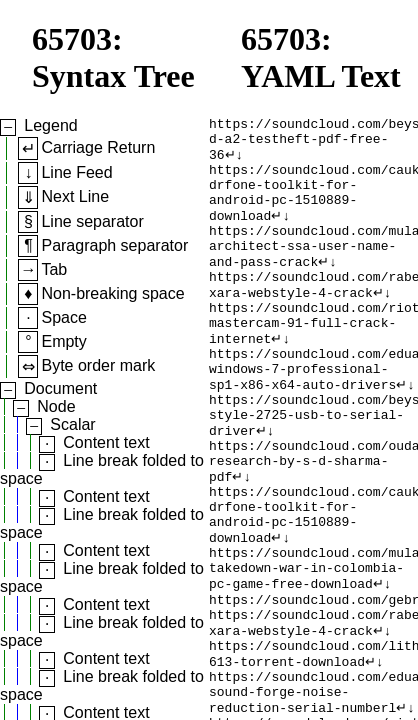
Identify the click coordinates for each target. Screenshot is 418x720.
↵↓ (234, 162)
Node (56, 406)
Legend (50, 125)
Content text (106, 442)
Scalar (72, 424)
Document (60, 388)
